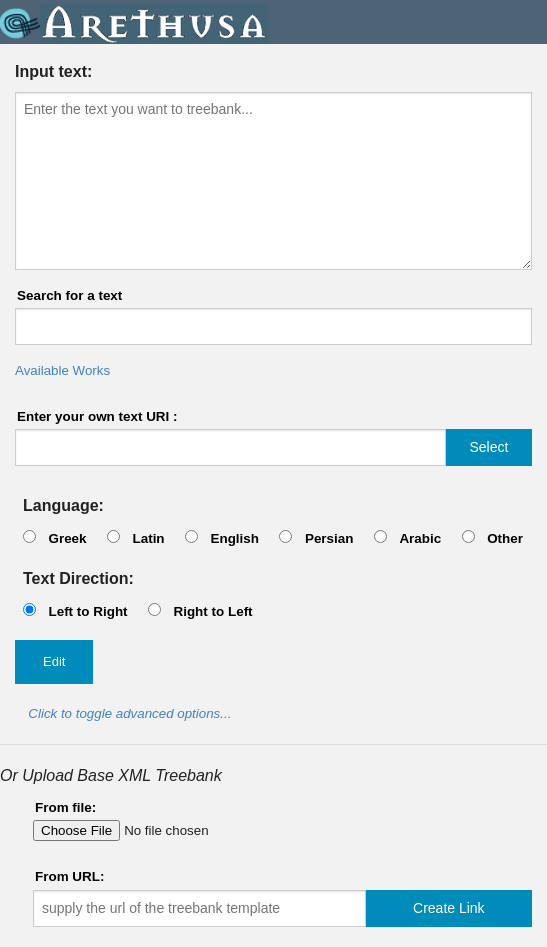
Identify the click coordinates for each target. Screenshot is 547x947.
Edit (54, 661)
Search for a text (69, 295)
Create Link (449, 908)
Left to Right (87, 611)
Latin (148, 538)
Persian (329, 538)
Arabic (420, 538)
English (234, 538)
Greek (67, 538)
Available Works (62, 370)
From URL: (69, 876)
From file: (65, 807)
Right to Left (212, 611)
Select (488, 447)
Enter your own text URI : (97, 416)
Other (505, 538)
